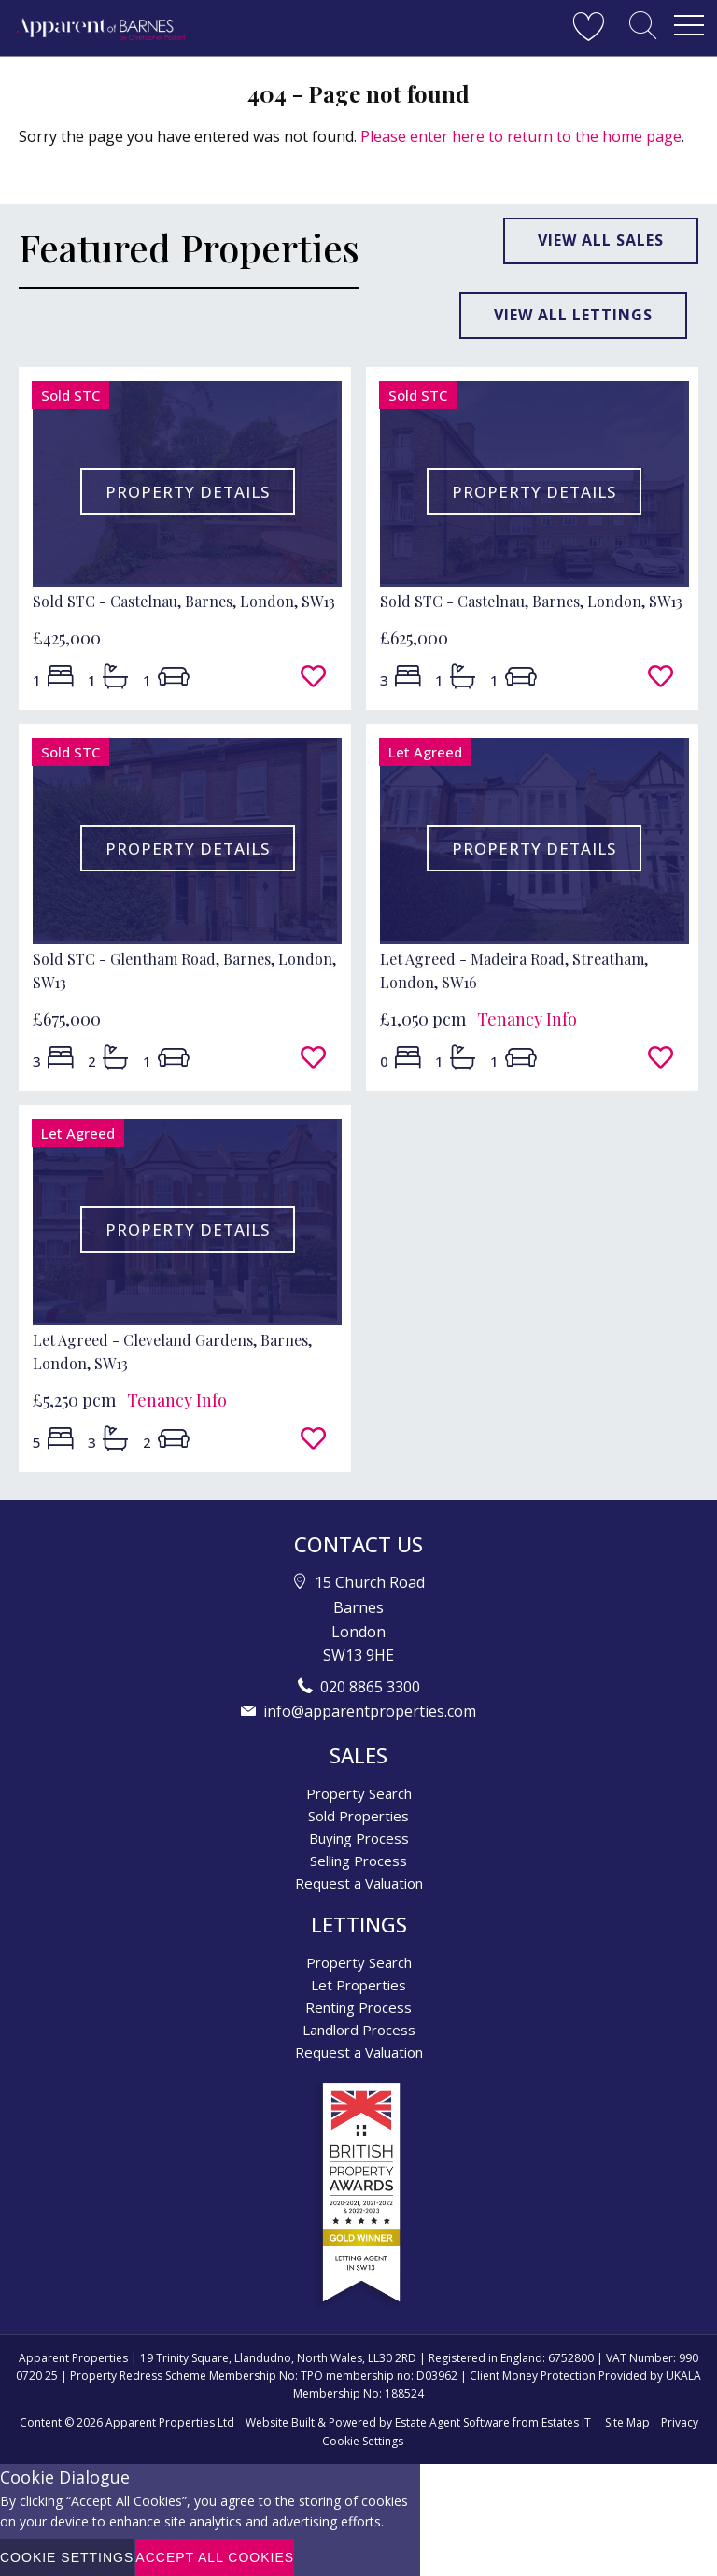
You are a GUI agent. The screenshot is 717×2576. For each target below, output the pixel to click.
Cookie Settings (362, 2441)
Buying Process (359, 1838)
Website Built (280, 2422)
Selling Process (358, 1860)
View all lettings (573, 314)
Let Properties (358, 1984)
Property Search (359, 1793)
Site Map (627, 2422)
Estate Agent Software (452, 2422)
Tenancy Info (527, 1019)
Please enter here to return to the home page (521, 136)
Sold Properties (358, 1815)
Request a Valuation (359, 1883)
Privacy (679, 2422)
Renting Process (358, 2007)
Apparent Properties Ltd (169, 2422)
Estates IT (566, 2422)
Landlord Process (358, 2029)
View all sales (601, 240)
